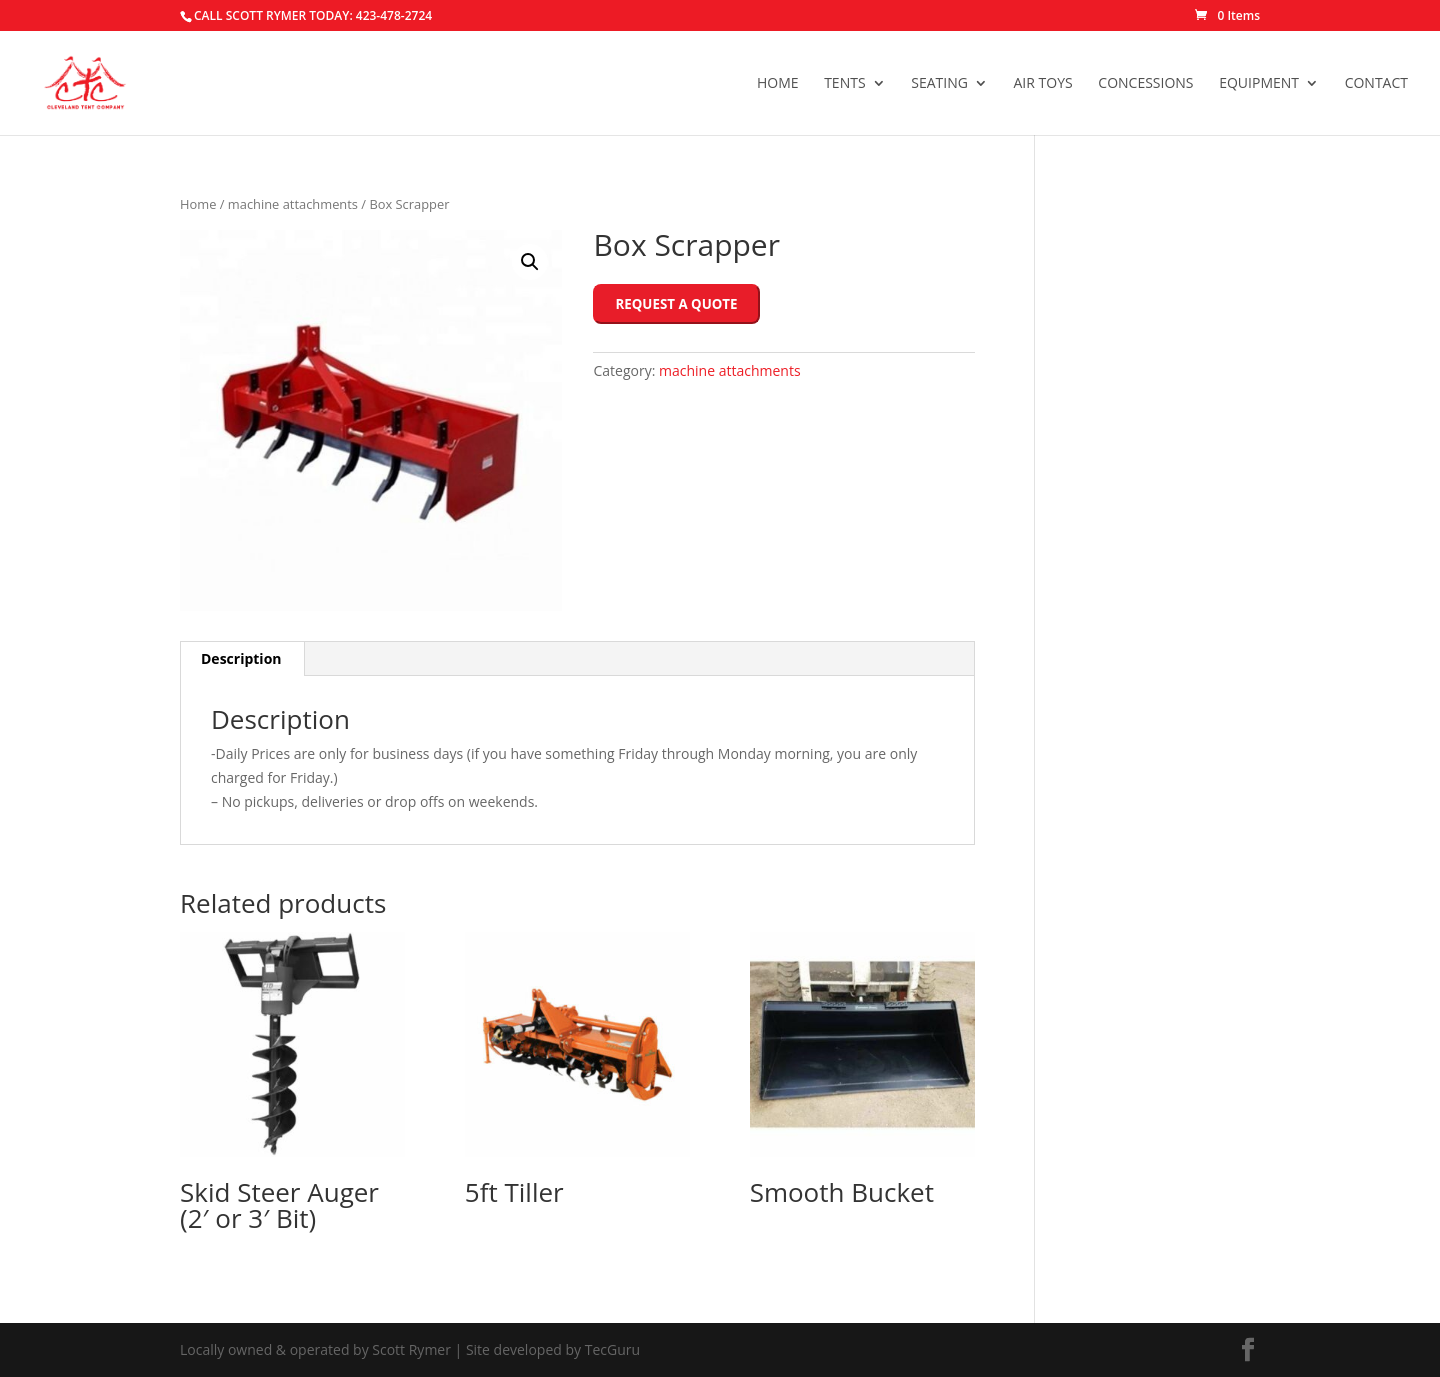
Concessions (1145, 84)
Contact (1376, 84)
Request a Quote (676, 304)
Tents (844, 84)
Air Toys (1043, 84)
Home (778, 84)
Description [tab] (241, 658)
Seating (939, 84)
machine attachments (293, 204)
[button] (530, 262)
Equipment (1259, 84)
